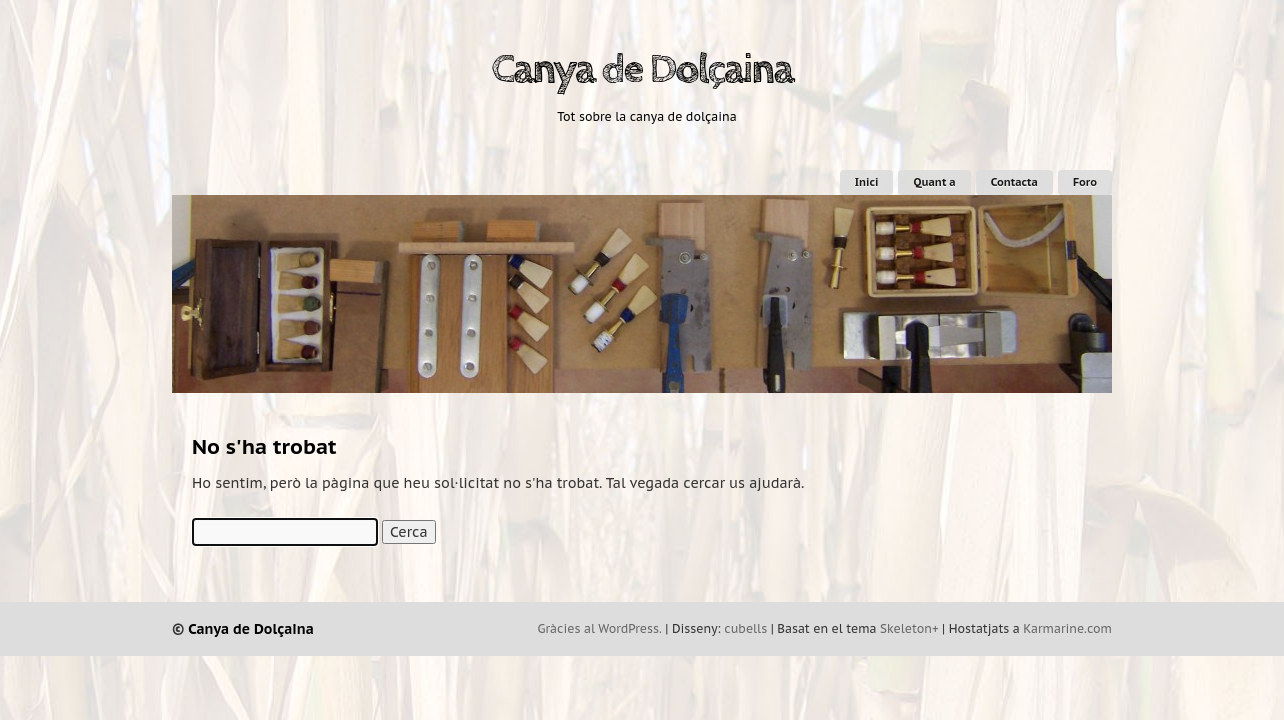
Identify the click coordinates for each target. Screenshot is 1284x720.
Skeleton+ (909, 628)
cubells (745, 628)
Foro (1085, 182)
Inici (867, 182)
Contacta (1014, 182)
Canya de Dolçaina (641, 70)
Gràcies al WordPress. (600, 628)
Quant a (934, 182)
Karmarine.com (1067, 628)
